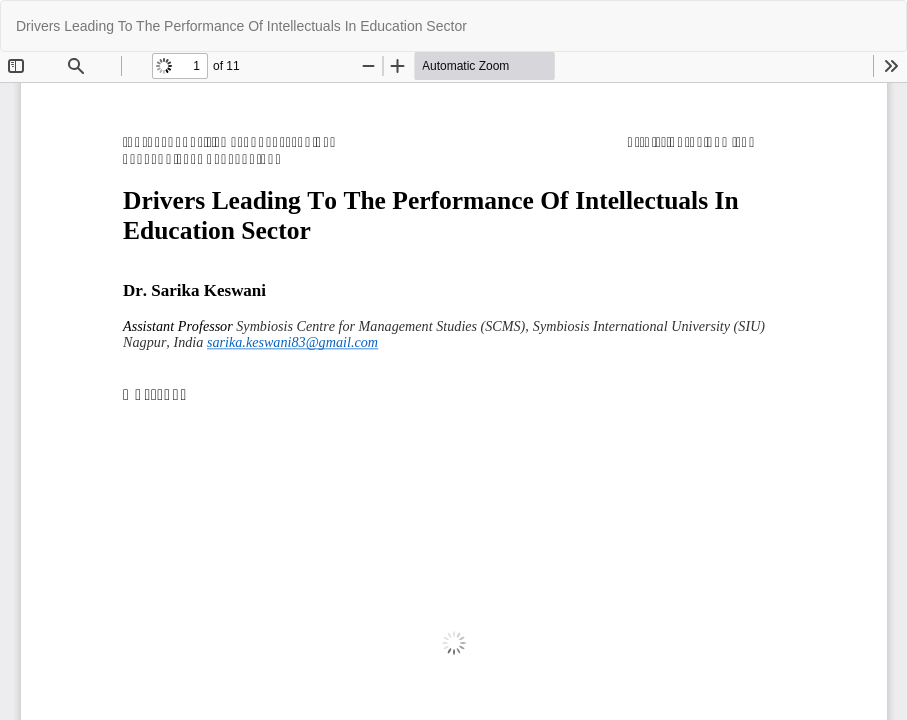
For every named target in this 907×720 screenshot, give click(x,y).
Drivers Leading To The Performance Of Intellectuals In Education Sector (241, 26)
